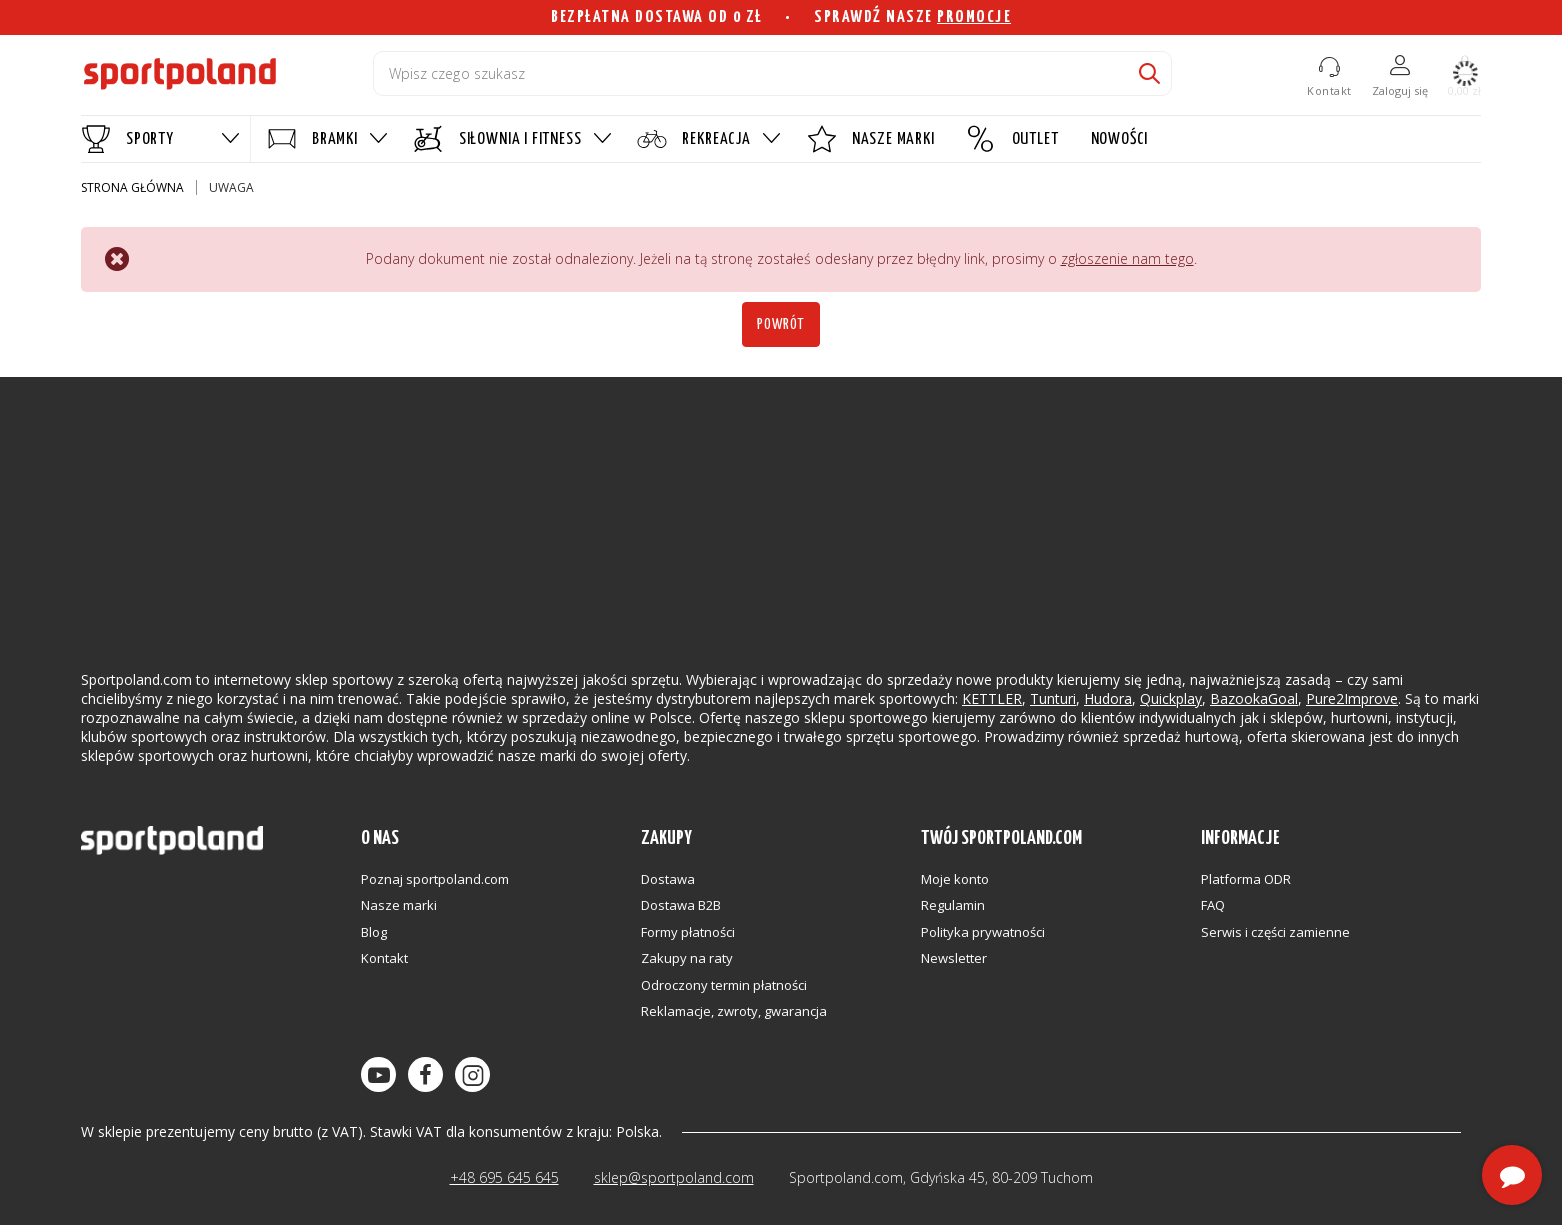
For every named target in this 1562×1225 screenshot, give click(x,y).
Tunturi (1053, 698)
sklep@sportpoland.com (674, 1177)
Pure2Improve (1352, 698)
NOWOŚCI (1120, 139)
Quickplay (1171, 698)
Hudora (1108, 698)
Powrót (780, 324)
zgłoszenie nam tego (1127, 258)
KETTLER (992, 698)
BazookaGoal (1254, 698)
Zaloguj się (1400, 90)
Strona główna (132, 187)
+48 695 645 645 (504, 1177)
